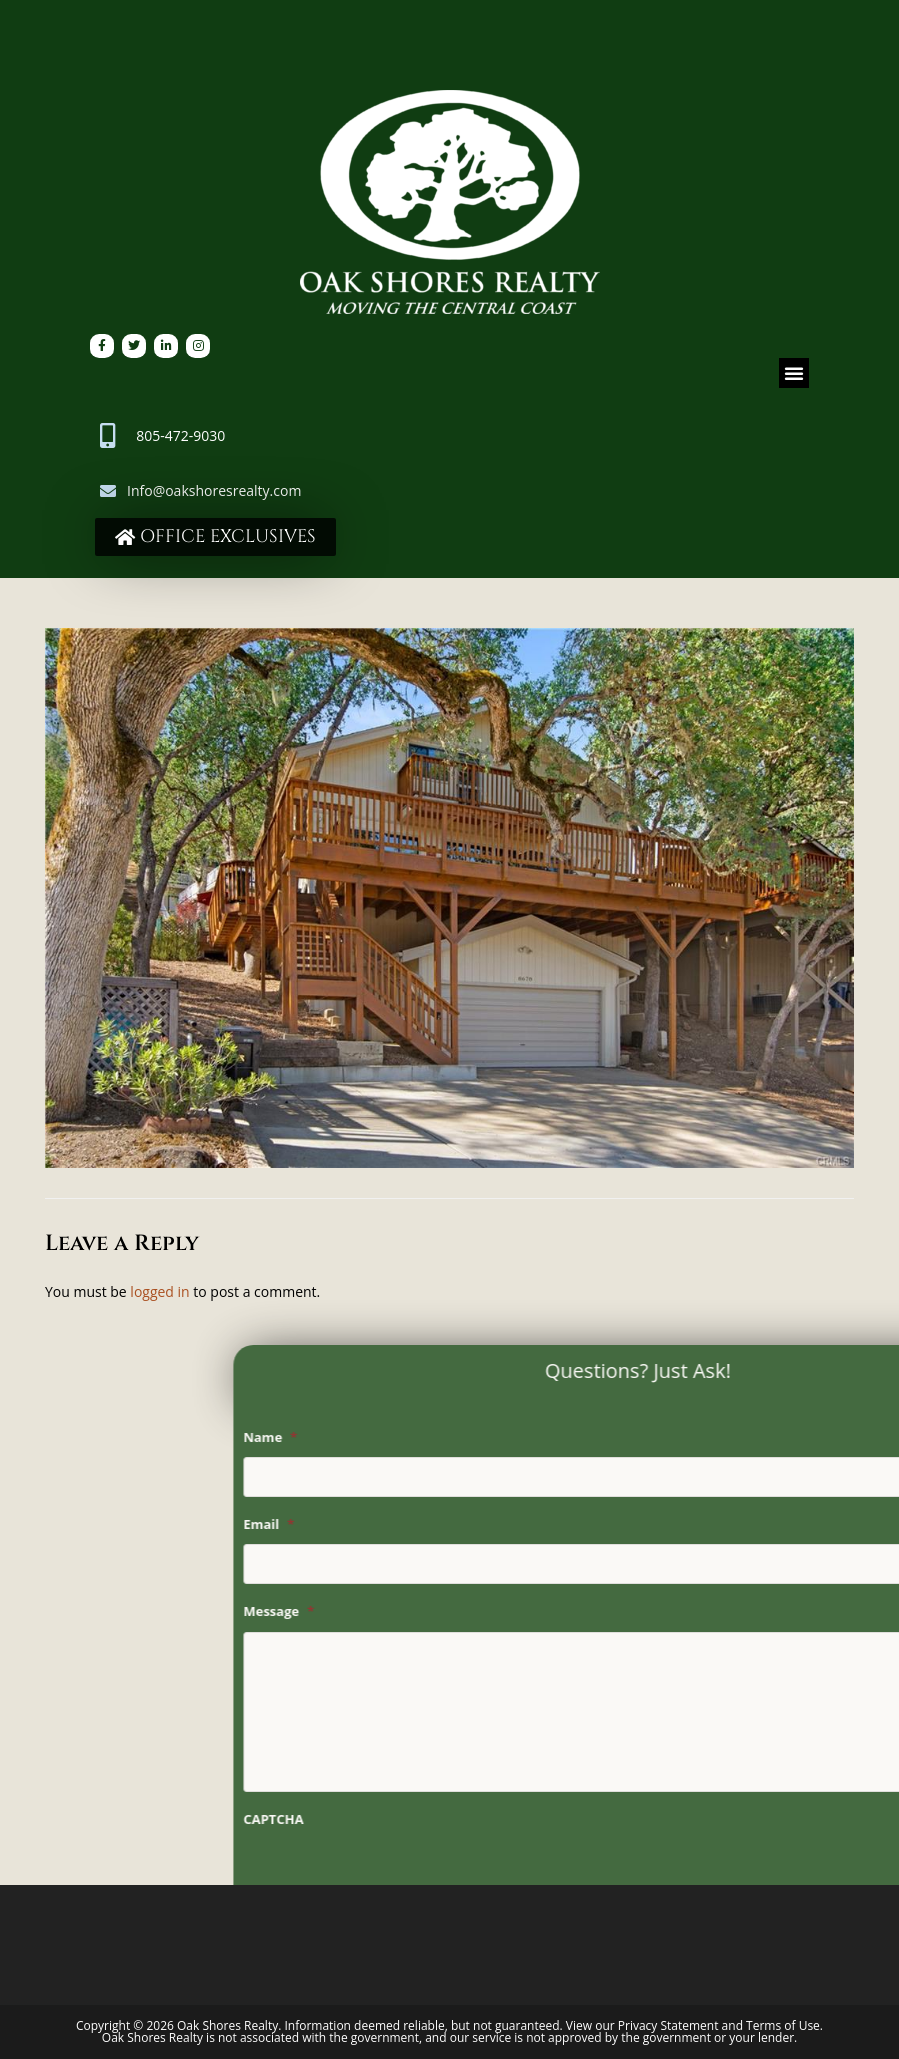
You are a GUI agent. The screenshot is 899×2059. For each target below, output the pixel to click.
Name (476, 1437)
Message (484, 1611)
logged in (159, 1291)
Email (474, 1524)
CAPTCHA (479, 1819)
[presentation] (601, 1878)
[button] (794, 373)
